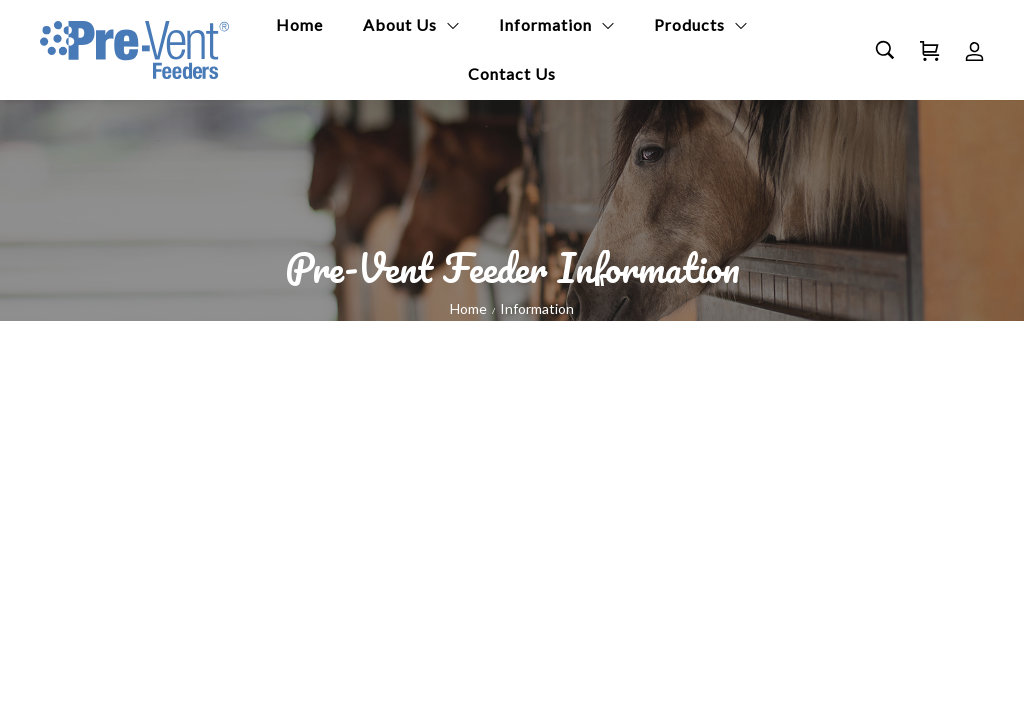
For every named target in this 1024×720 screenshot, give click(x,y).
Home (468, 308)
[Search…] (885, 50)
